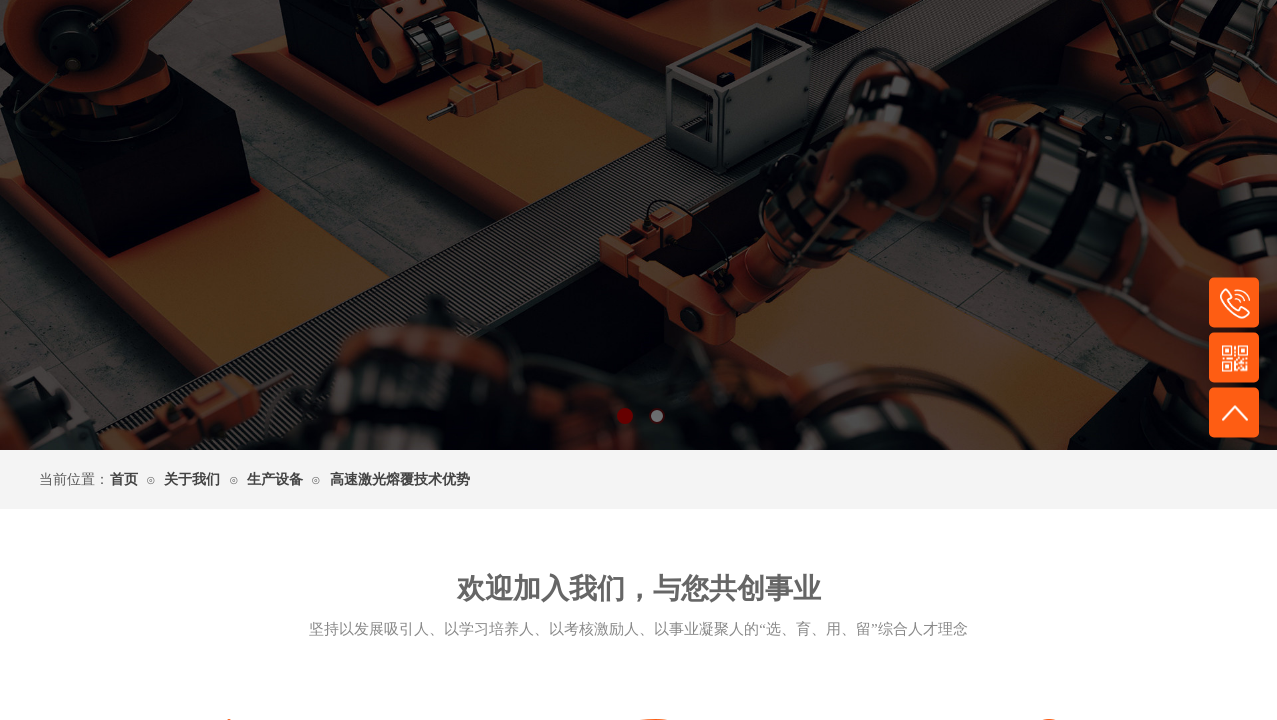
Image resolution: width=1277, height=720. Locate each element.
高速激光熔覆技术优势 (400, 479)
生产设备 (275, 479)
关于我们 (192, 479)
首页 (124, 479)
